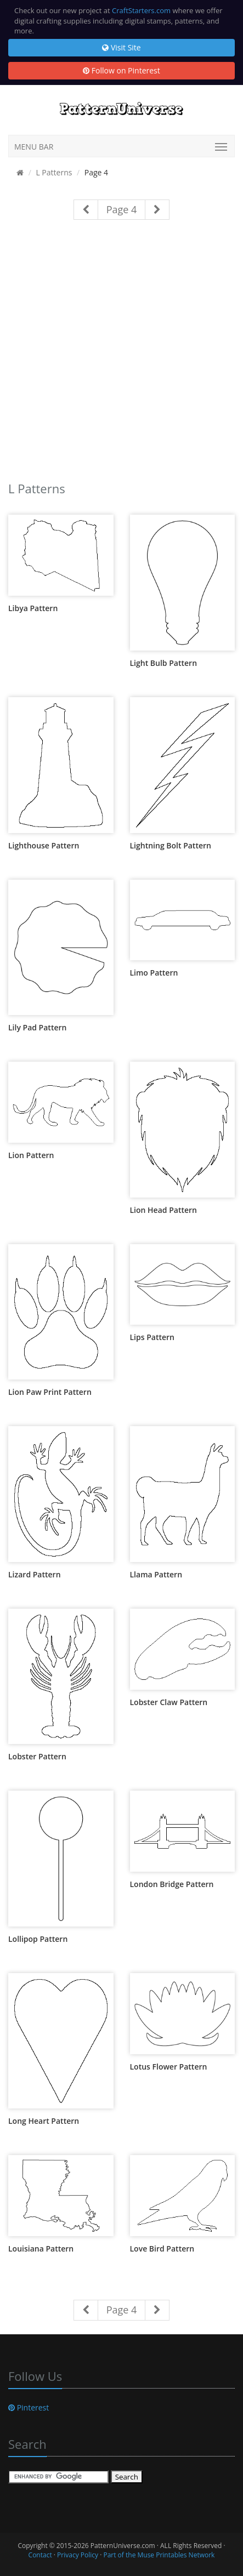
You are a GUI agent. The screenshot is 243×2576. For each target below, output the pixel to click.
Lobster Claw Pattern (169, 1702)
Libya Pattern (33, 608)
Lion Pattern (31, 1155)
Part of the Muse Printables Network (158, 2555)
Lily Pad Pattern (37, 1027)
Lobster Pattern (37, 1756)
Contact (40, 2555)
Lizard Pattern (34, 1574)
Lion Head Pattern (163, 1210)
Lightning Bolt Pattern (170, 845)
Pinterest (28, 2407)
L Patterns (54, 172)
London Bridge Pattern (172, 1884)
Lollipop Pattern (37, 1939)
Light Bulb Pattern (163, 663)
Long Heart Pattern (43, 2121)
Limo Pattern (154, 972)
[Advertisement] (121, 354)
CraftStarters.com (141, 10)
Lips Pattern (152, 1337)
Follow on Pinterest (121, 70)
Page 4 (121, 209)
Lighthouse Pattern (43, 845)
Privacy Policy (77, 2555)
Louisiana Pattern (41, 2248)
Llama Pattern (156, 1574)
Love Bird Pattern (162, 2248)
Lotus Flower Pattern (168, 2066)
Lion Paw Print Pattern (50, 1392)
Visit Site (121, 47)
